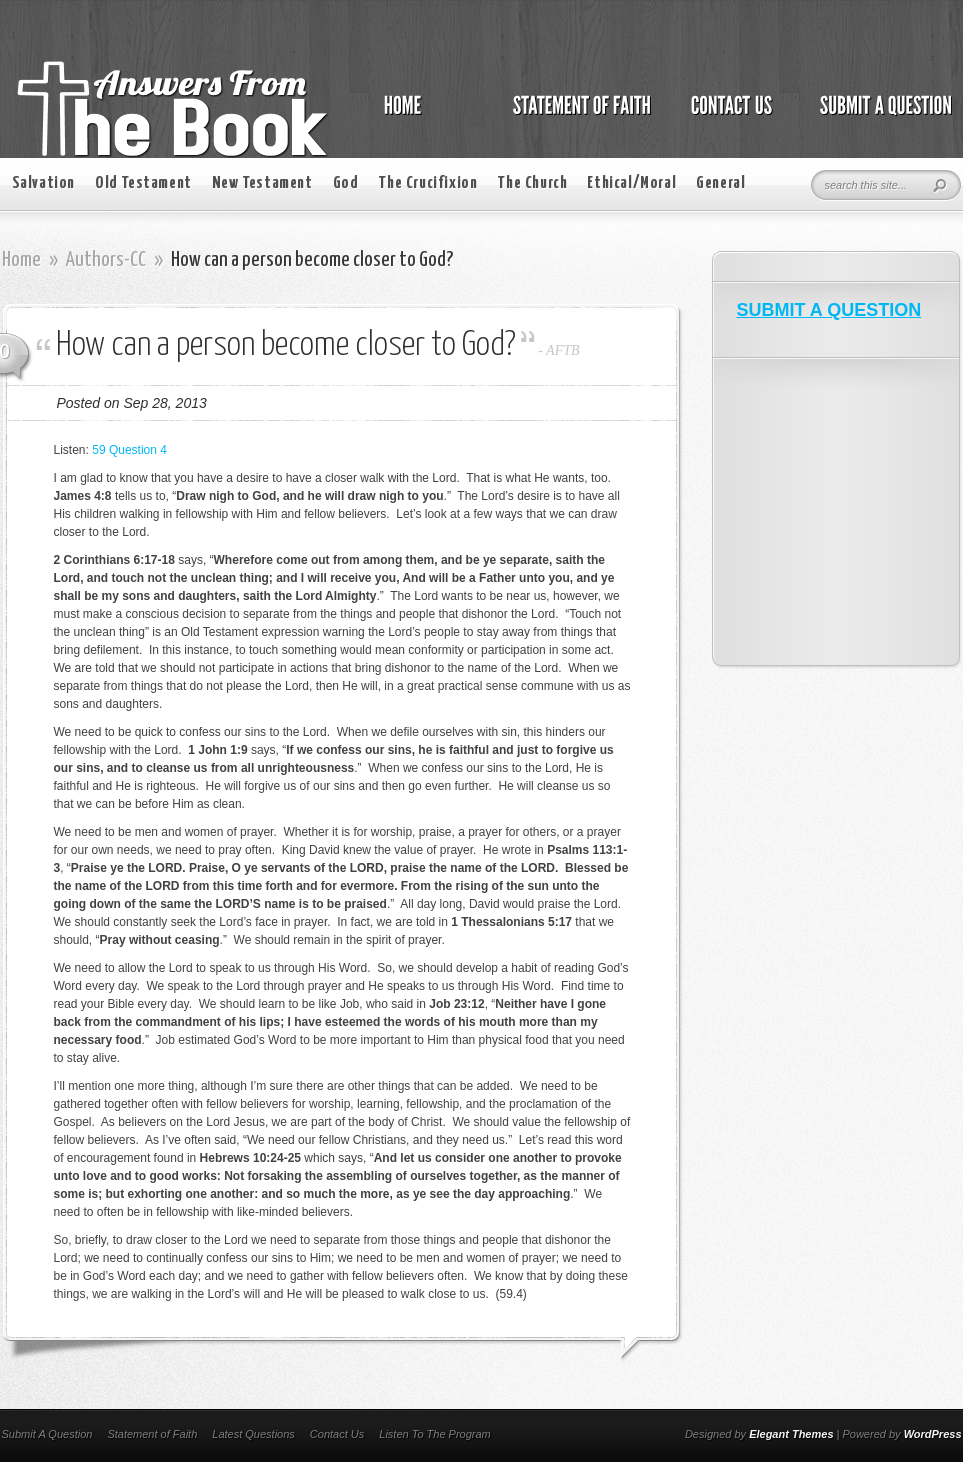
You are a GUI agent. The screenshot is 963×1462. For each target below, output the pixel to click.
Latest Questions (253, 1434)
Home (21, 260)
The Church (532, 183)
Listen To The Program (434, 1434)
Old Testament (143, 183)
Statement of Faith (152, 1434)
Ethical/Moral (631, 183)
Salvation (43, 183)
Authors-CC (106, 260)
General (720, 183)
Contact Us (337, 1434)
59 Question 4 (129, 450)
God (346, 183)
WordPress (933, 1434)
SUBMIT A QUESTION (829, 310)
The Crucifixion (427, 183)
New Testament (262, 183)
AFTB (562, 350)
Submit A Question (47, 1434)
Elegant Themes (791, 1434)
